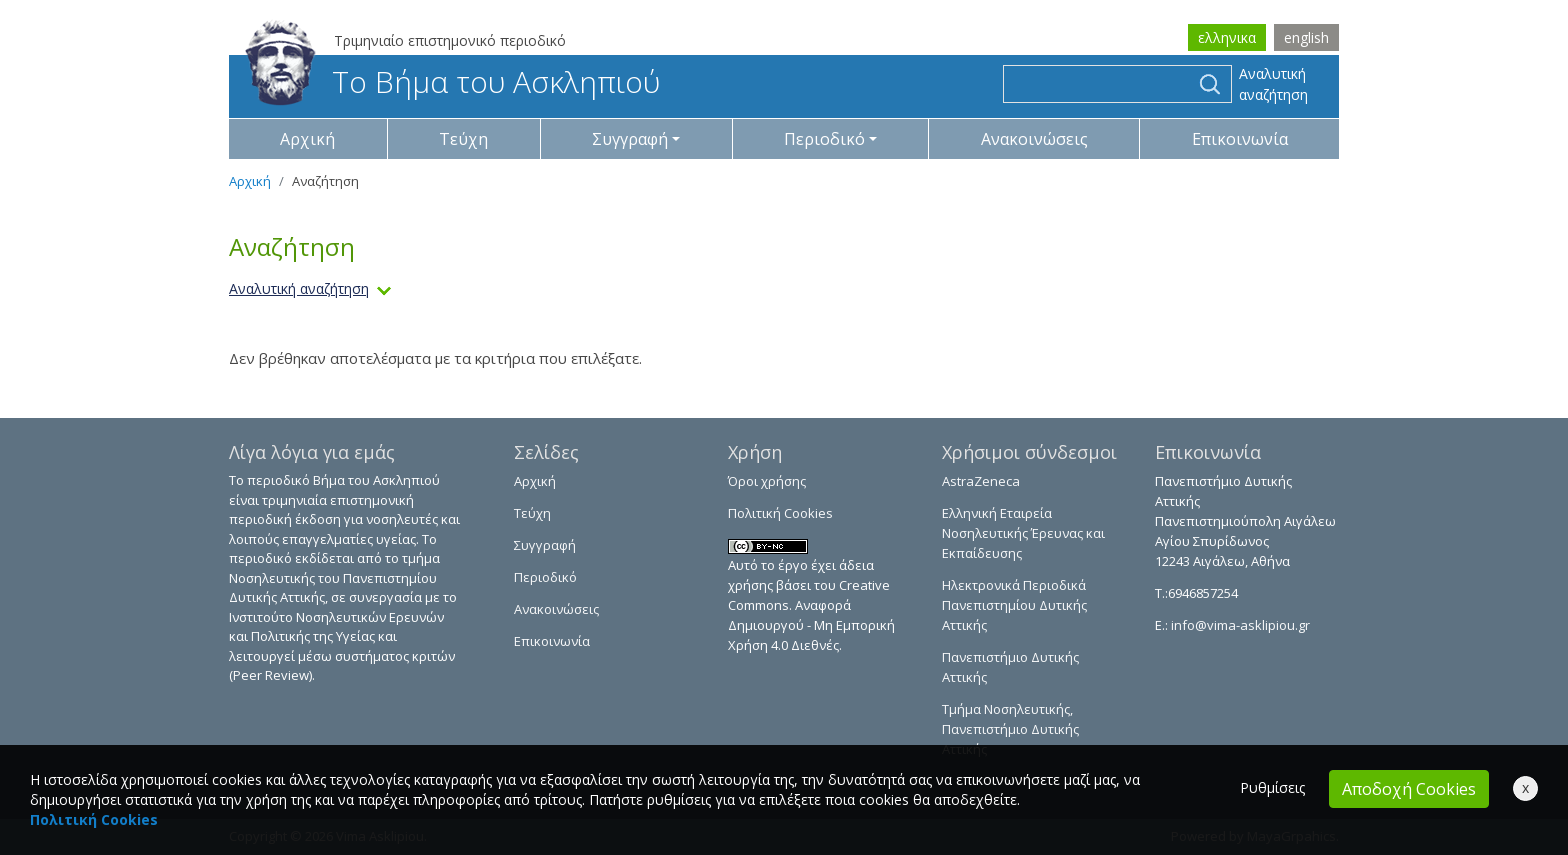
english (1306, 37)
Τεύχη (463, 139)
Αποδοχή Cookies (1409, 789)
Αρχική (307, 139)
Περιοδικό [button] (824, 139)
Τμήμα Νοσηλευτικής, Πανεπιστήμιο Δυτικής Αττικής (1010, 729)
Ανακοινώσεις (1034, 139)
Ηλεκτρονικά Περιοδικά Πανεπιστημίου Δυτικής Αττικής (1014, 605)
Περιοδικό (545, 577)
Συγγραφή (545, 545)
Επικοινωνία (1240, 139)
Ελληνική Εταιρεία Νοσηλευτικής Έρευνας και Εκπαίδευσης (1023, 533)
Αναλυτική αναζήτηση (1273, 84)
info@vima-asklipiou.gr (1239, 625)
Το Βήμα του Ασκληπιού (452, 81)
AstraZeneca (981, 481)
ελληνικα (1227, 37)
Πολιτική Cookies (780, 513)
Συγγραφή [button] (630, 139)
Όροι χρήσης (767, 481)
